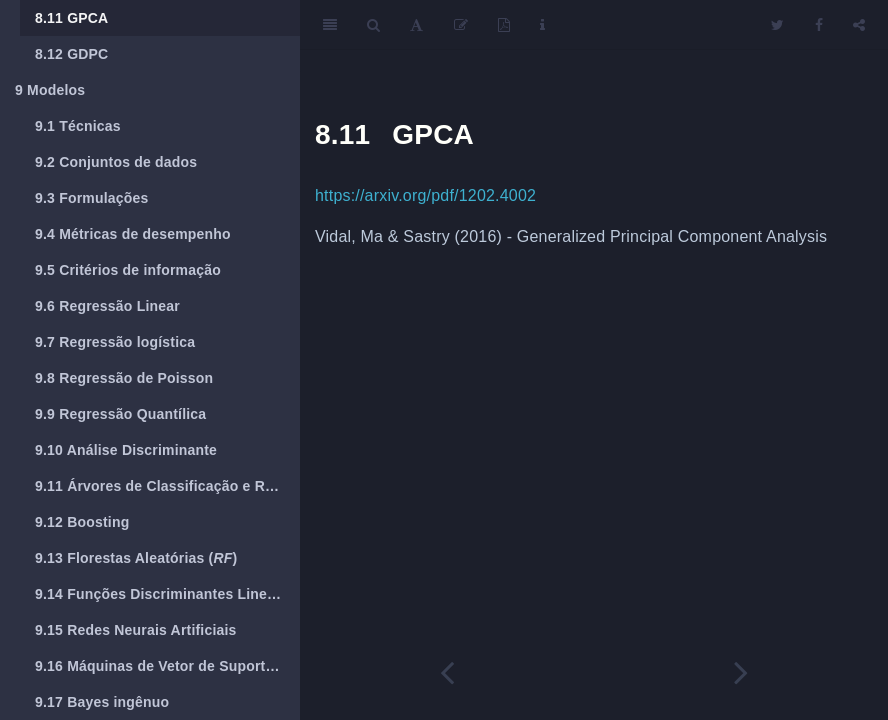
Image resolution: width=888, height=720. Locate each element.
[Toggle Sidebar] (330, 25)
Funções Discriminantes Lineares (166, 594)
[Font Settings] (416, 25)
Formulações (92, 198)
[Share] (859, 25)
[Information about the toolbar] (542, 25)
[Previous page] (447, 672)
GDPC (71, 54)
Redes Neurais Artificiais (136, 630)
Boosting (82, 522)
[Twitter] (777, 25)
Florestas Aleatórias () (136, 558)
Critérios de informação (128, 270)
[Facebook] (819, 25)
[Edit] (461, 25)
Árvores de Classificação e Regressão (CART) (167, 486)
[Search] (373, 25)
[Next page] (741, 672)
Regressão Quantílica (120, 414)
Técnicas (78, 126)
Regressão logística (115, 342)
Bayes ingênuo (102, 702)
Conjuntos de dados (116, 162)
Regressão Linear (107, 306)
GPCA (71, 18)
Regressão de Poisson (124, 378)
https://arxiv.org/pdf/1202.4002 (425, 195)
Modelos (50, 90)
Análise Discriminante (126, 450)
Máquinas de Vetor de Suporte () (167, 666)
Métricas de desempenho (133, 234)
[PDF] (504, 25)
